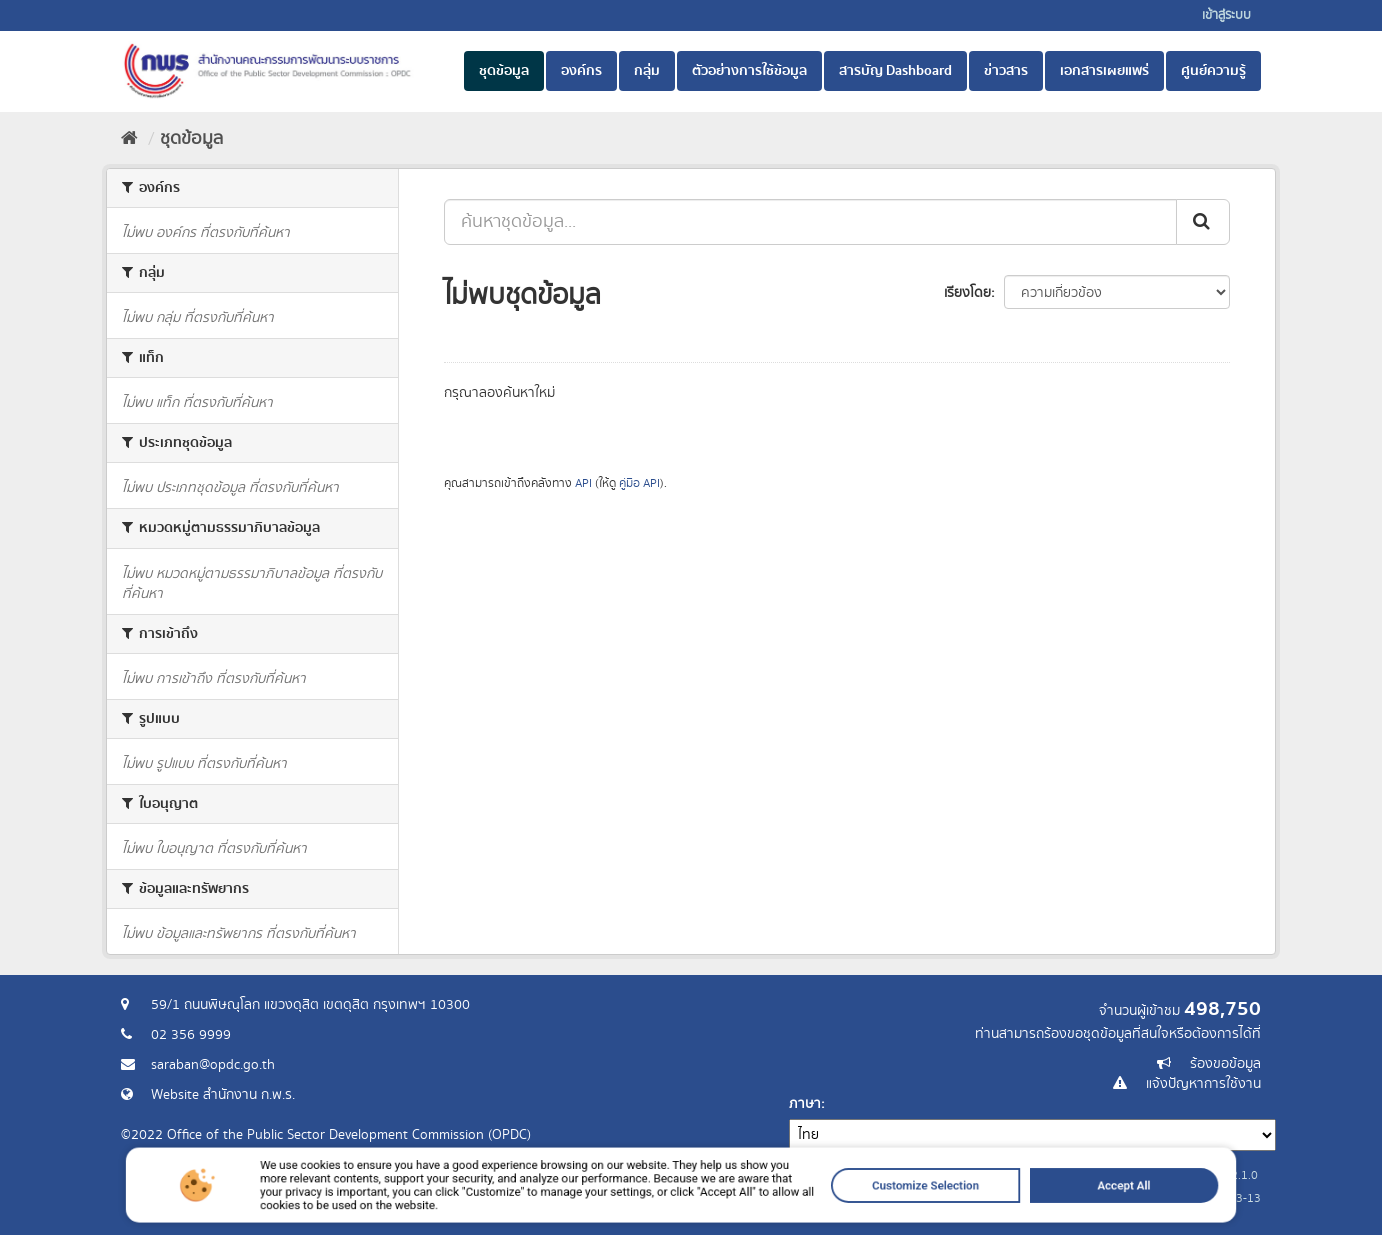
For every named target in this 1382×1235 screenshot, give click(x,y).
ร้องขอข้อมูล (1225, 1064)
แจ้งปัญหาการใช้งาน (1203, 1084)
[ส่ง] (1203, 222)
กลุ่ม (647, 71)
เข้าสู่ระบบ (1226, 15)
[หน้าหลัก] (129, 139)
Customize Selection (851, 1208)
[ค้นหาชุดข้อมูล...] (810, 222)
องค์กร (581, 71)
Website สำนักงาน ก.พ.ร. (223, 1095)
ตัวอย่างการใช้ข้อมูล (749, 71)
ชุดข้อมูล (504, 71)
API (583, 483)
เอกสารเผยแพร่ (1104, 71)
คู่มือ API (639, 483)
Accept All (999, 1208)
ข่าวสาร (1006, 71)
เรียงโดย (967, 293)
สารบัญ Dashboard (895, 71)
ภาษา (805, 1104)
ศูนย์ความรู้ (1213, 71)
